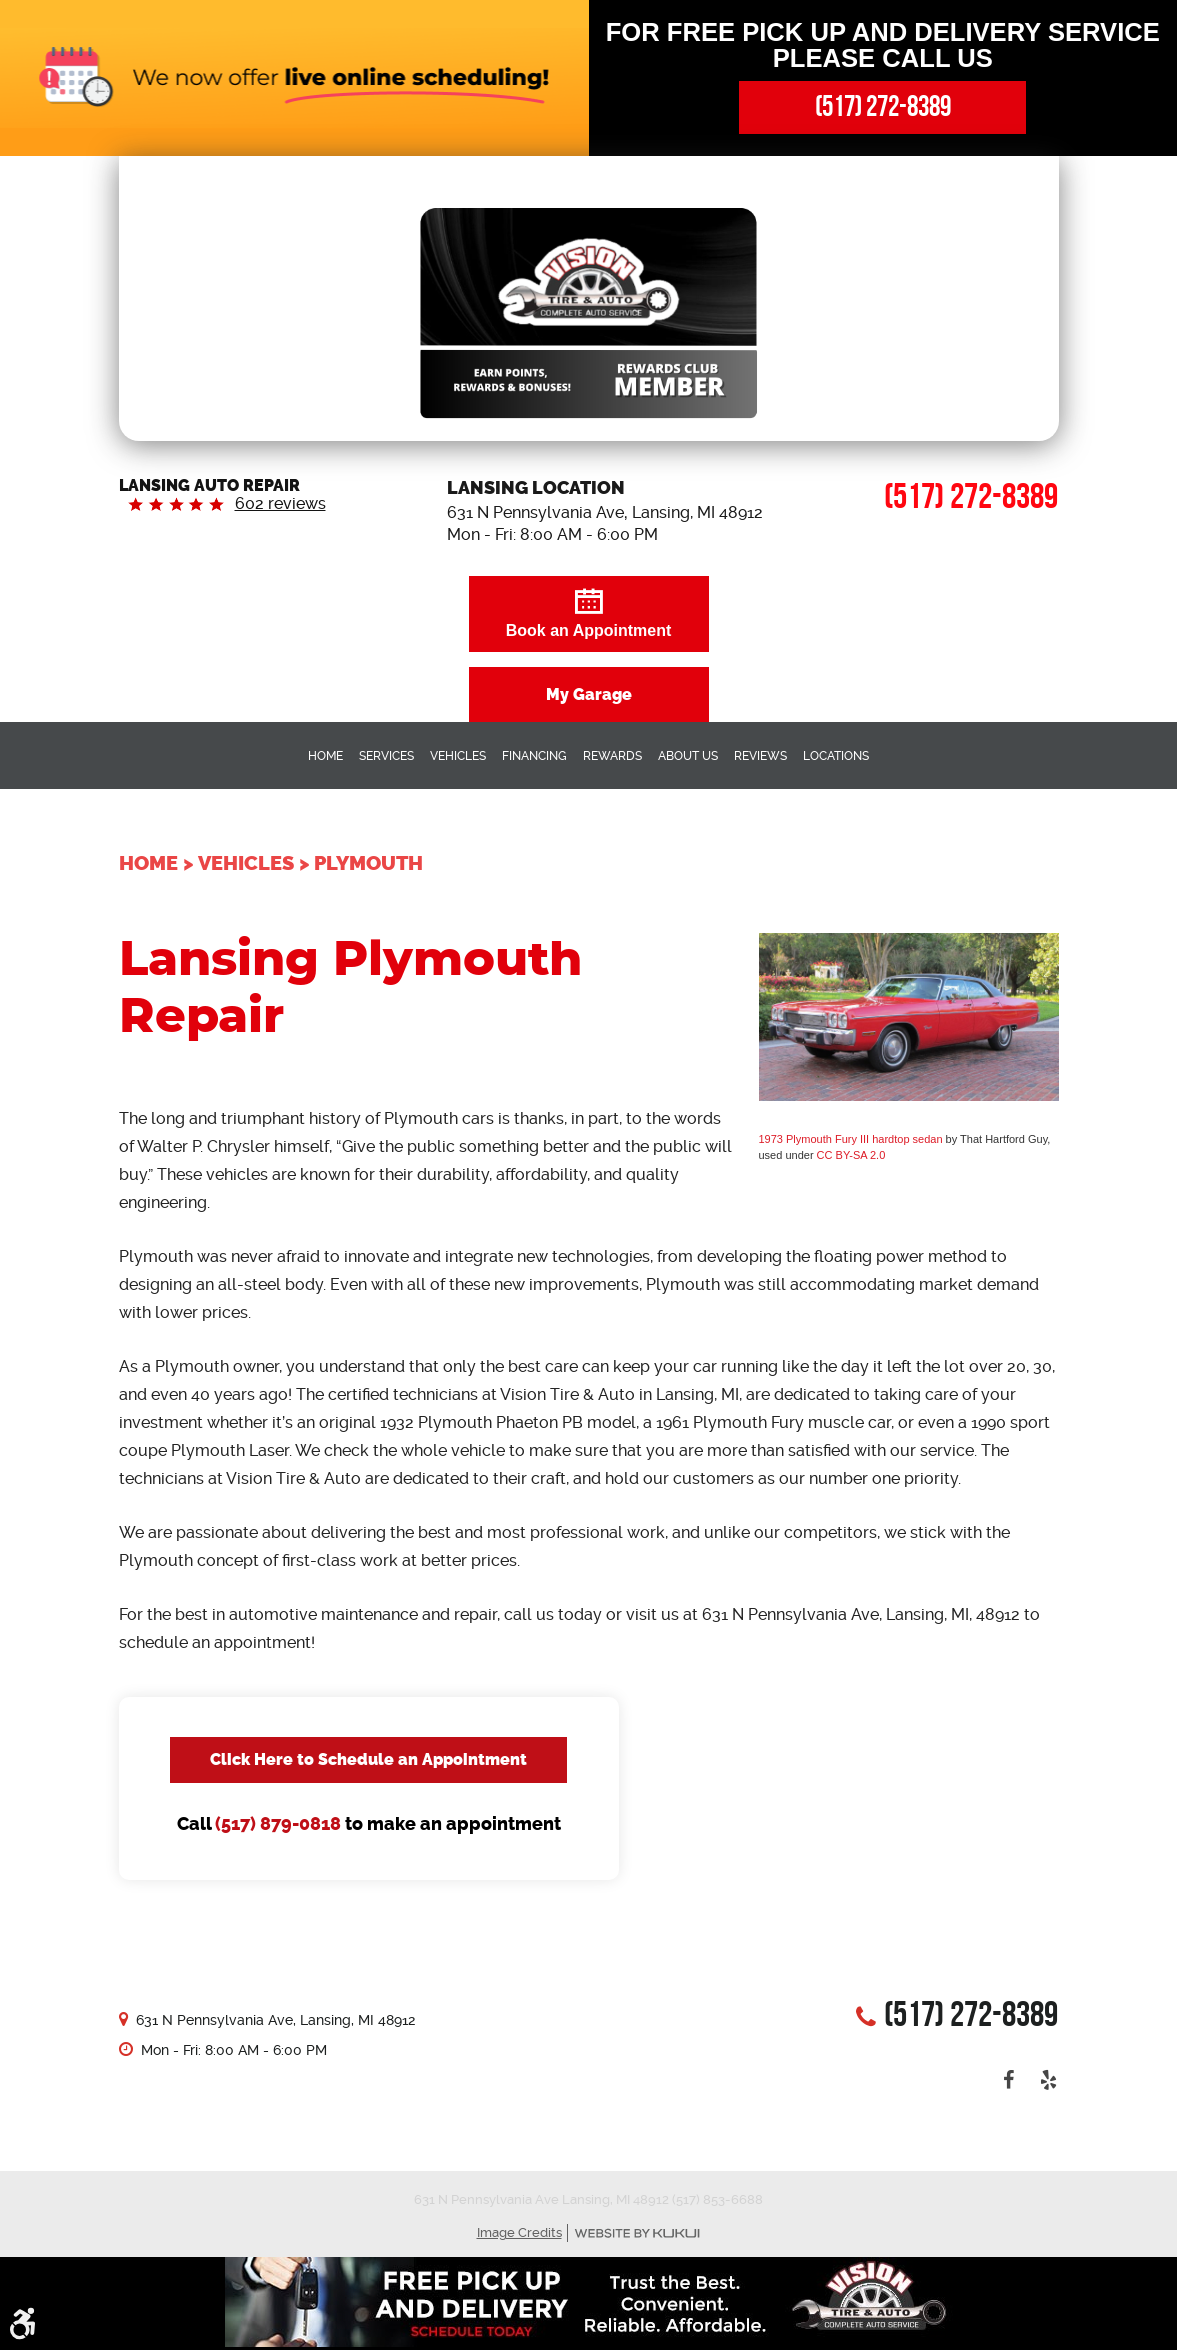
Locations (836, 756)
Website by (637, 2233)
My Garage (589, 694)
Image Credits (519, 2232)
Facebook (1008, 2080)
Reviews (760, 756)
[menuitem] (325, 755)
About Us (688, 756)
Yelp (1048, 2080)
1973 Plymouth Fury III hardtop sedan (851, 1139)
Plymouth (368, 863)
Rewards (612, 756)
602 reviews (280, 503)
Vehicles (458, 756)
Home (325, 756)
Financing (534, 756)
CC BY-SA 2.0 (851, 1155)
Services (386, 756)
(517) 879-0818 (278, 1824)
